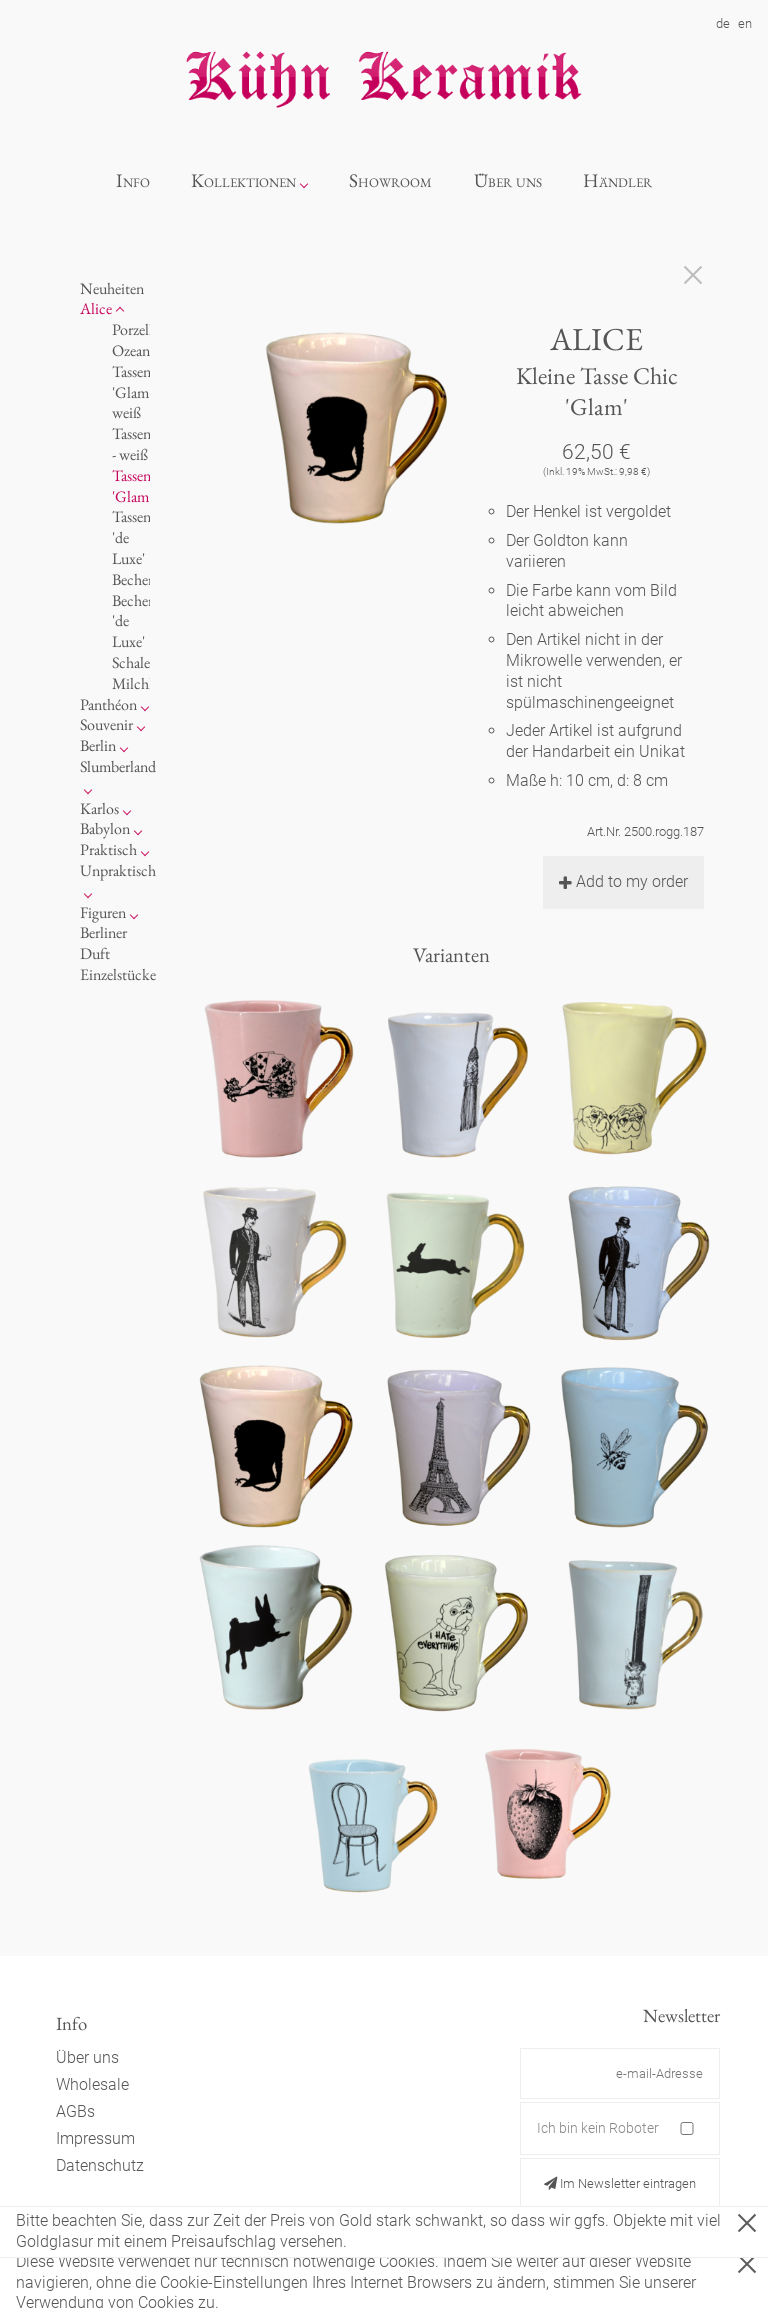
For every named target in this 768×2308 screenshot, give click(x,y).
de (723, 23)
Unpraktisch (118, 870)
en (745, 23)
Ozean (131, 350)
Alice (96, 308)
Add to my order (623, 881)
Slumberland (118, 766)
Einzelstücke (118, 974)
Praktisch (108, 849)
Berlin (98, 745)
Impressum (95, 2138)
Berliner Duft (103, 943)
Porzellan (139, 329)
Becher (132, 579)
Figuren (103, 912)
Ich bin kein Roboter (598, 2128)
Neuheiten (112, 288)
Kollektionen (243, 180)
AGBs (75, 2111)
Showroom (390, 180)
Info (133, 180)
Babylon (105, 828)
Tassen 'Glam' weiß (132, 392)
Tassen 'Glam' (132, 486)
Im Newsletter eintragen (620, 2183)
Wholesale (92, 2084)
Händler (617, 180)
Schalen (135, 662)
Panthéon (108, 704)
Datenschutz (100, 2165)
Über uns (508, 180)
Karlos (99, 808)
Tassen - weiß (131, 444)
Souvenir (106, 724)
